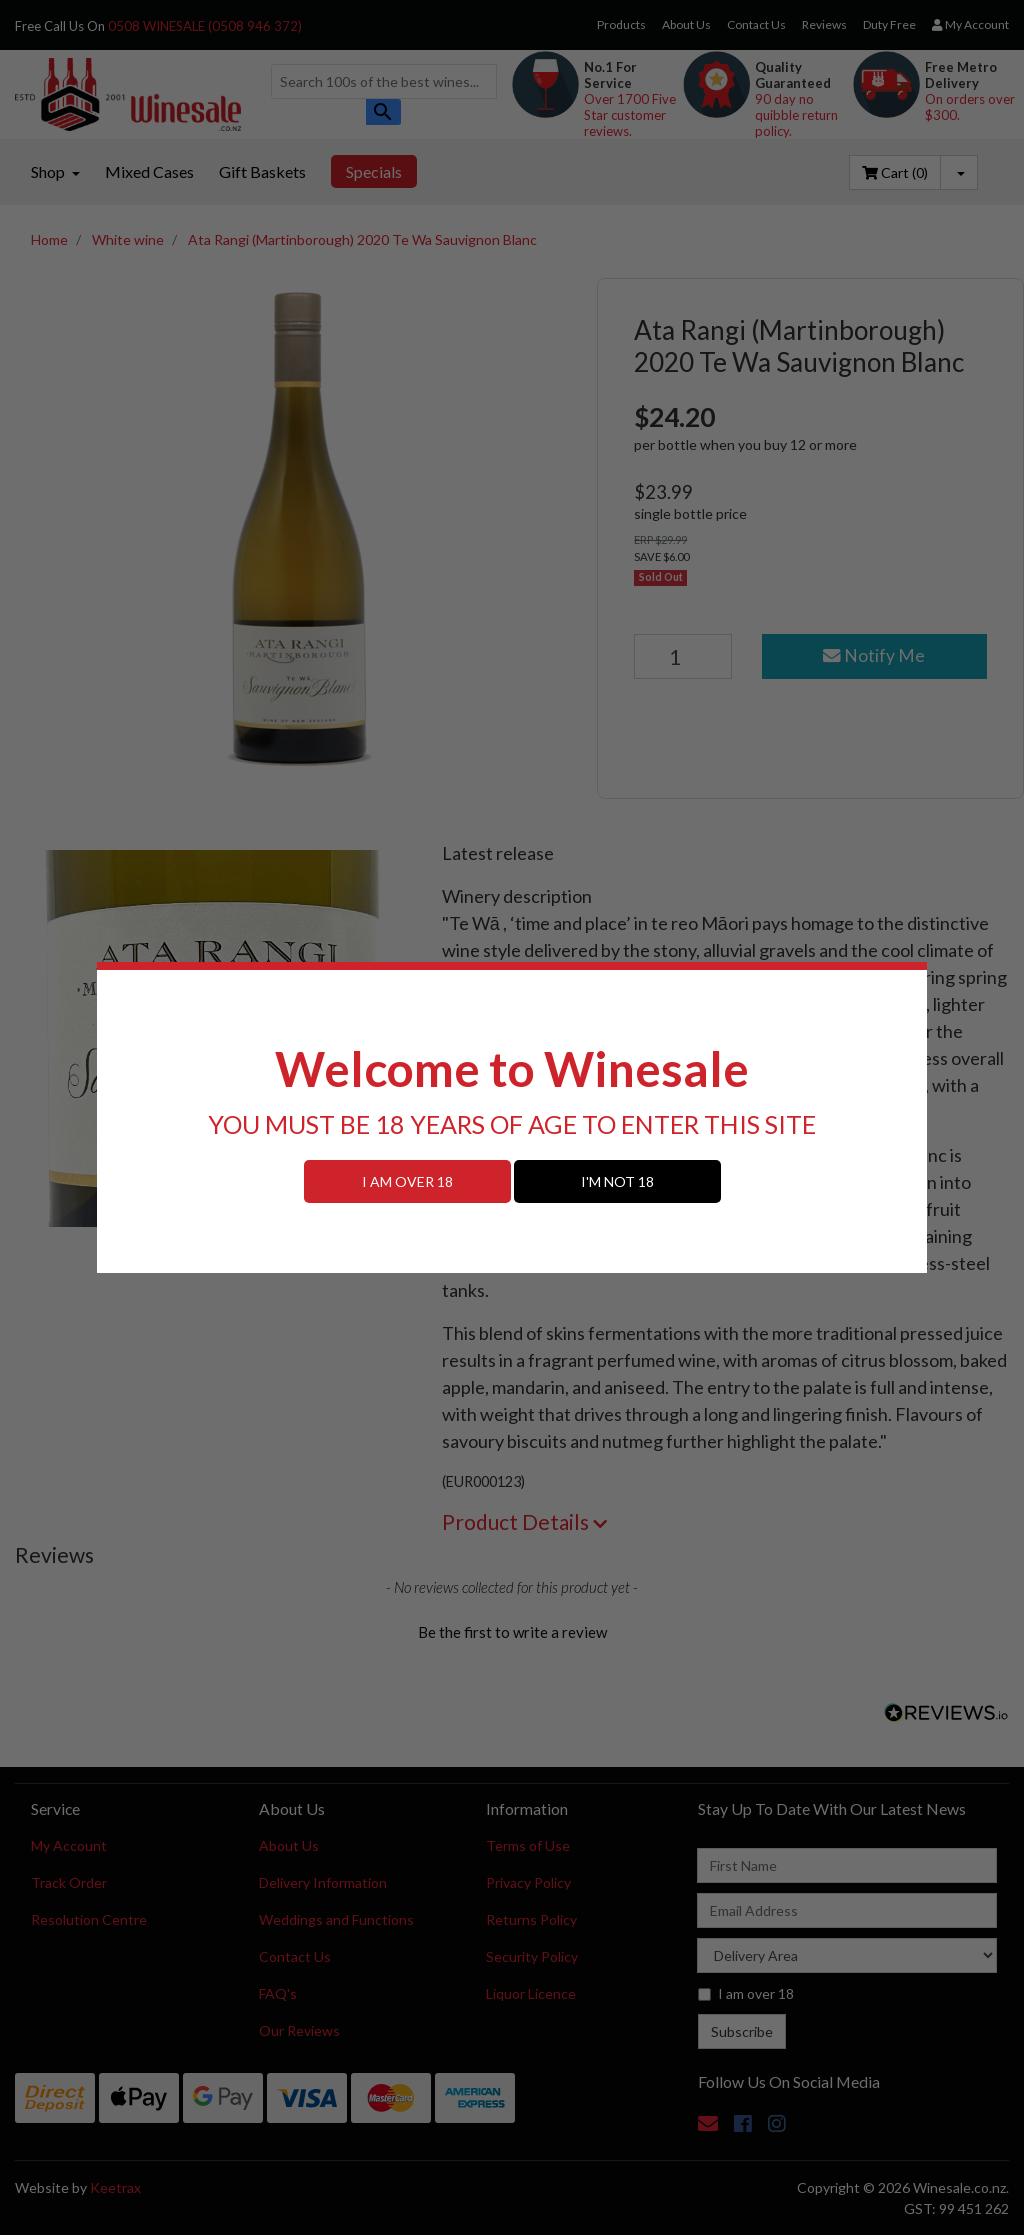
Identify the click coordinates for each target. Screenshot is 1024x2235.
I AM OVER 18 (407, 1181)
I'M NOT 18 (617, 1181)
